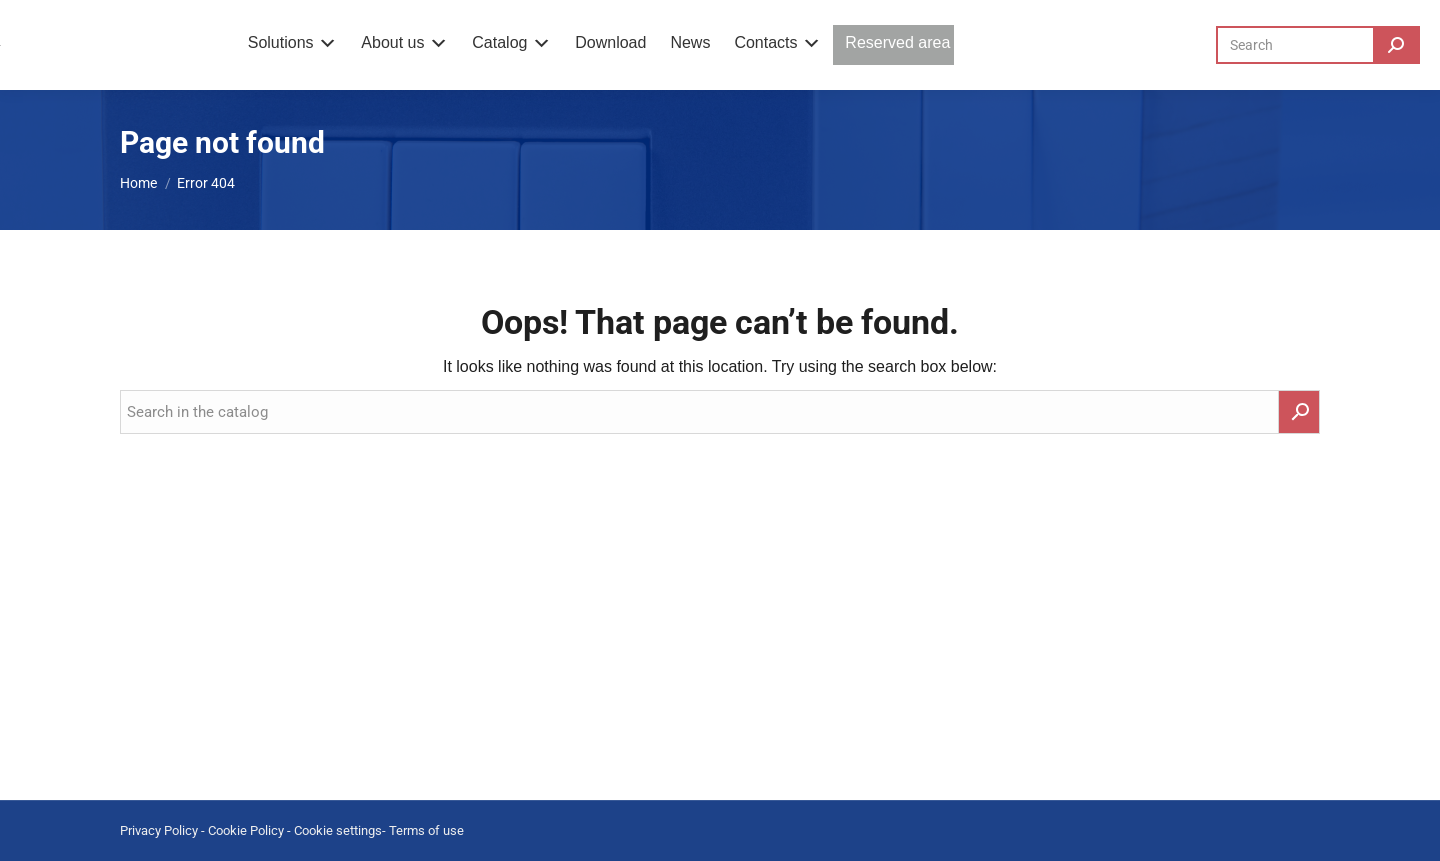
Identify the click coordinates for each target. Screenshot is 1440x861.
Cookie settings (338, 830)
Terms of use (426, 830)
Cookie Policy (246, 830)
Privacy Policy (159, 830)
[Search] (1318, 45)
